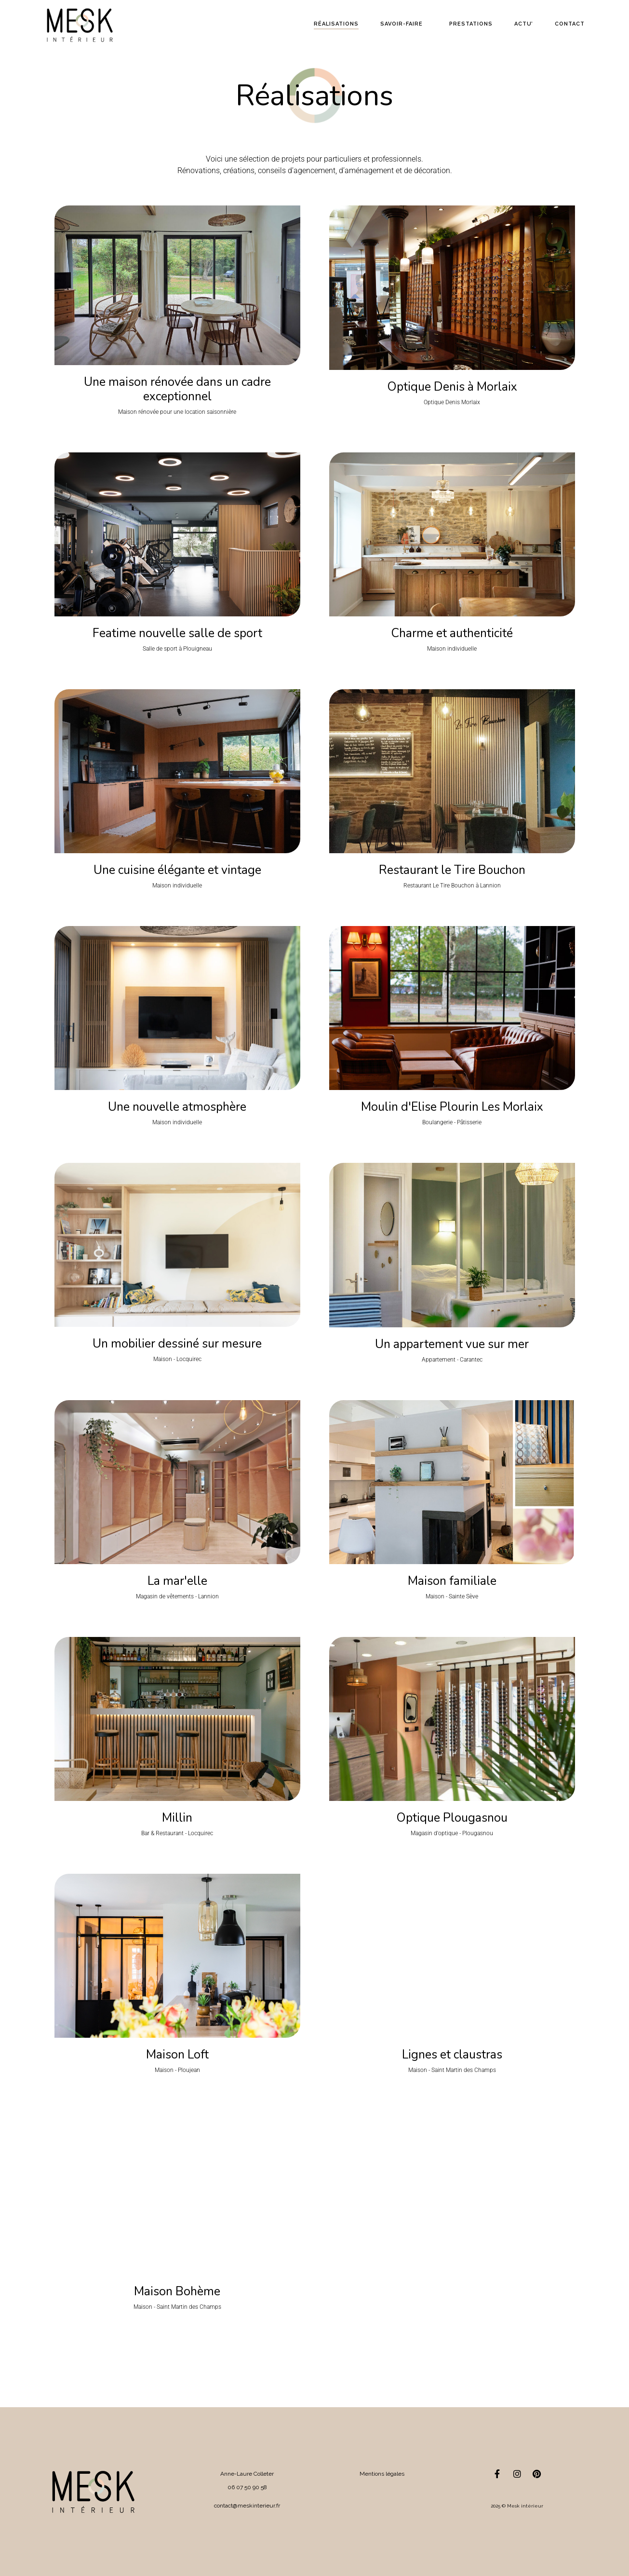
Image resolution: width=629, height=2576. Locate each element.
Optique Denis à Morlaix (452, 387)
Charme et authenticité (452, 633)
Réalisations (336, 24)
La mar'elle (177, 1581)
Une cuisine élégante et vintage (177, 870)
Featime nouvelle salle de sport (177, 633)
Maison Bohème (177, 2291)
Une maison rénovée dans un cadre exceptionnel (177, 389)
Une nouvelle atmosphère (177, 1107)
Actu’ (523, 24)
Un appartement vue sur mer (452, 1344)
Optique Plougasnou (452, 1818)
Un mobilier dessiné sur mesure (177, 1344)
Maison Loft (177, 2054)
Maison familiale (452, 1581)
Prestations (471, 24)
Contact (570, 24)
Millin (177, 1818)
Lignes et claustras (452, 2054)
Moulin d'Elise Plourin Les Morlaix (452, 1107)
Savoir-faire (401, 24)
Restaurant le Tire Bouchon (452, 870)
